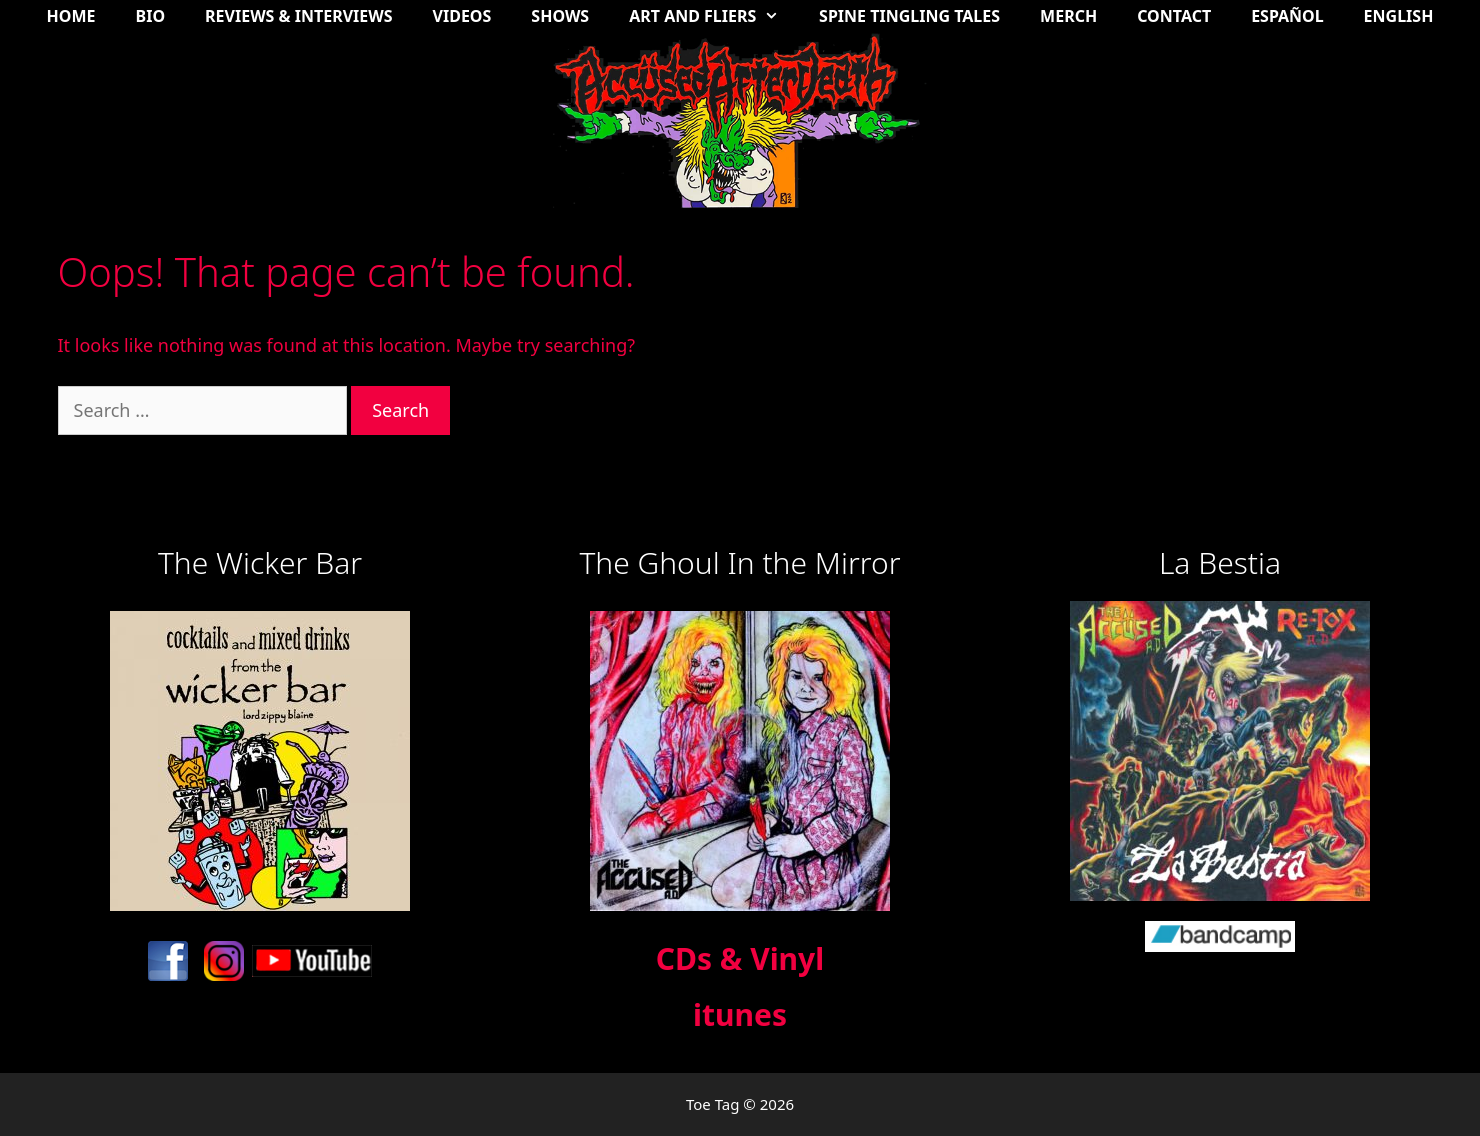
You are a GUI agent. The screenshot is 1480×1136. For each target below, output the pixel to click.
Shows (560, 16)
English (1399, 16)
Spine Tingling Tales (909, 16)
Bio (151, 16)
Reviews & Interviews (298, 16)
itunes (740, 1014)
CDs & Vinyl (740, 958)
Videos (462, 16)
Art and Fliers (714, 16)
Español (1287, 16)
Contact (1174, 16)
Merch (1068, 16)
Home (71, 16)
